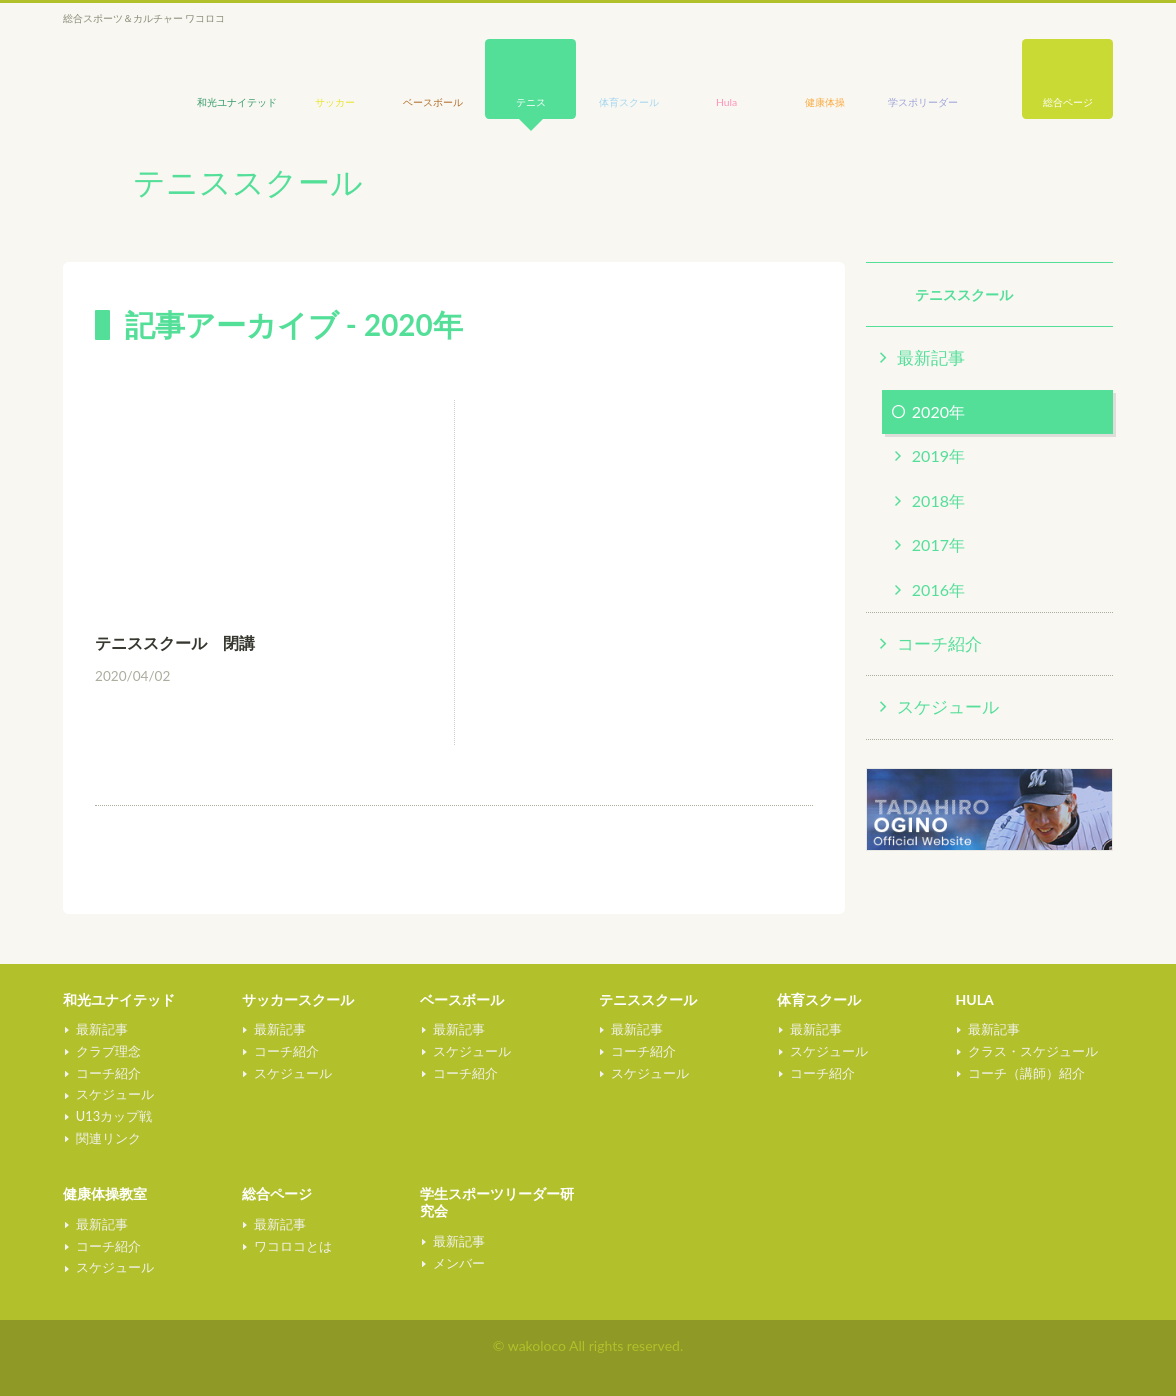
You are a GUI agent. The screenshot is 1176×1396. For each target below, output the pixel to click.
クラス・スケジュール (1032, 1051)
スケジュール (948, 706)
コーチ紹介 (939, 643)
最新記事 (931, 357)
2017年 (938, 544)
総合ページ (1068, 102)
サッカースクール (298, 999)
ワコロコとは (292, 1246)
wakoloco (113, 66)
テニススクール (648, 999)
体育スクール (819, 999)
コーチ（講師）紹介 (1025, 1073)
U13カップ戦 (112, 1116)
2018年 (938, 500)
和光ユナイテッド (119, 999)
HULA (975, 999)
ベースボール (462, 999)
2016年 (938, 589)
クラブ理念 (106, 1051)
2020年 (938, 411)
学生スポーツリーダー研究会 (497, 1202)
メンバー (457, 1263)
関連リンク (106, 1138)
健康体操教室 (105, 1193)
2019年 (938, 455)
